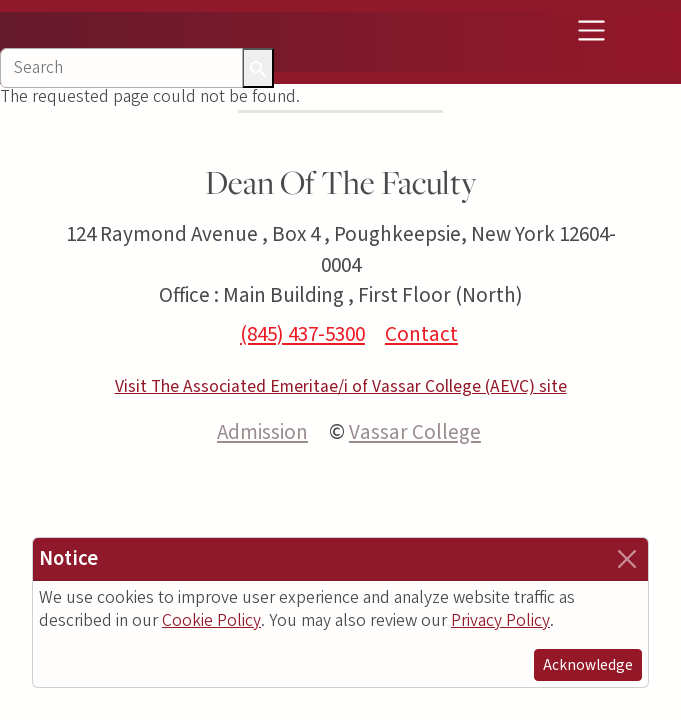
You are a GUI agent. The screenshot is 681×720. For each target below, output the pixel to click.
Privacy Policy (500, 620)
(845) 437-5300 (302, 334)
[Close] (627, 559)
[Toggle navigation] (591, 30)
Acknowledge (588, 665)
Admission (262, 432)
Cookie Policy (211, 620)
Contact (421, 334)
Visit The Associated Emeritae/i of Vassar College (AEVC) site (341, 386)
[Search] (121, 68)
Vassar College (415, 432)
